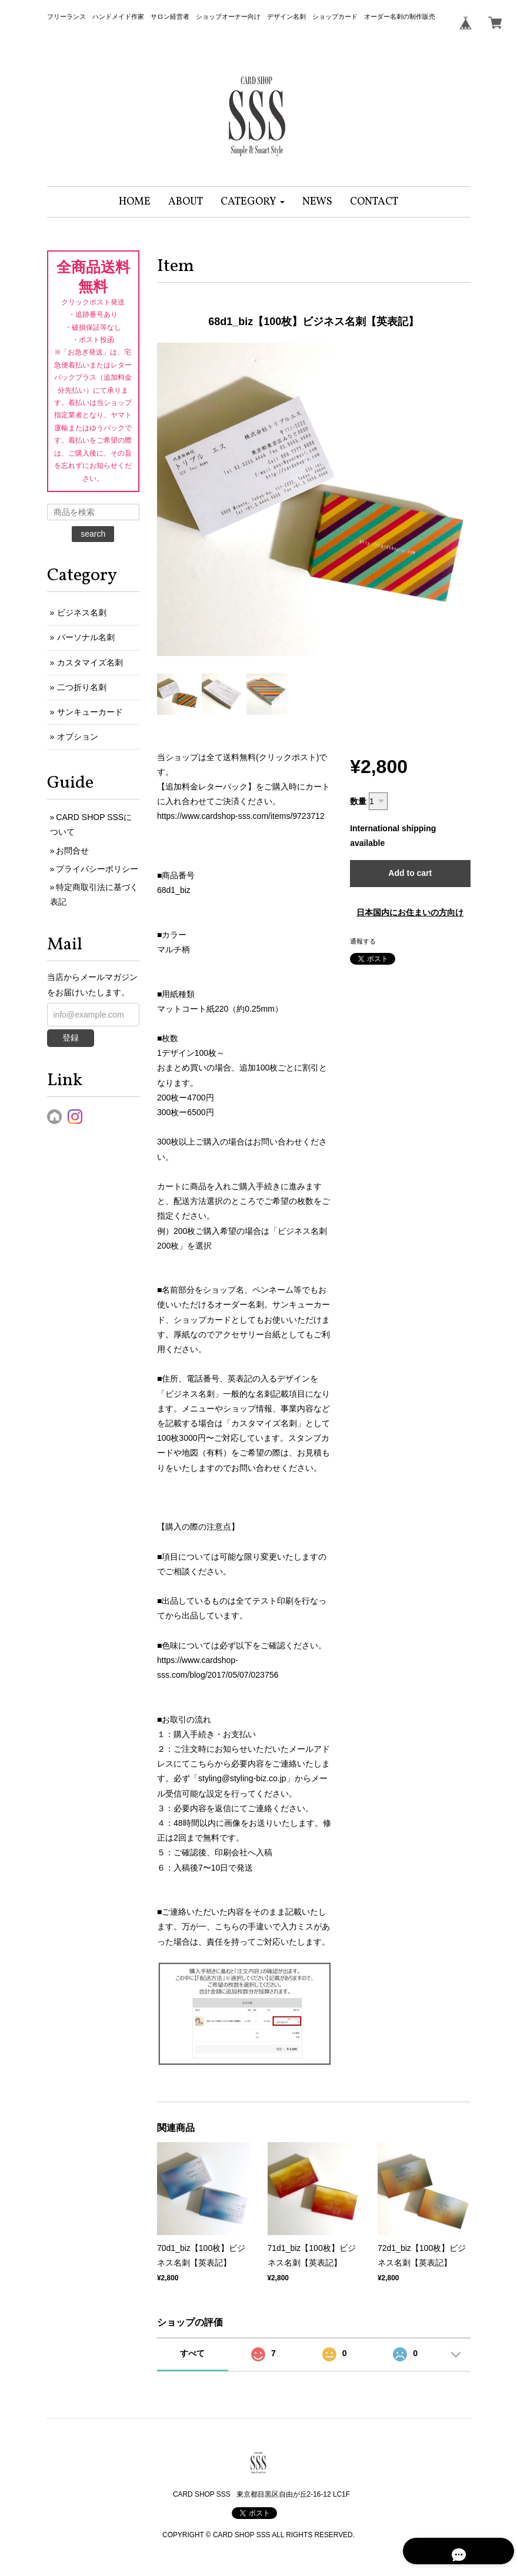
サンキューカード (90, 712)
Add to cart (410, 873)
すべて (192, 2353)
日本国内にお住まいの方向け (409, 912)
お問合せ (72, 850)
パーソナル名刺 (86, 637)
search (93, 533)
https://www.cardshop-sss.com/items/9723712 (241, 816)
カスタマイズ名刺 (90, 662)
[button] (252, 202)
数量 (358, 801)
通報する (363, 941)
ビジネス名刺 (81, 612)
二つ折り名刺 (81, 687)
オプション (77, 736)
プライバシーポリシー (97, 869)
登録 (70, 1037)
